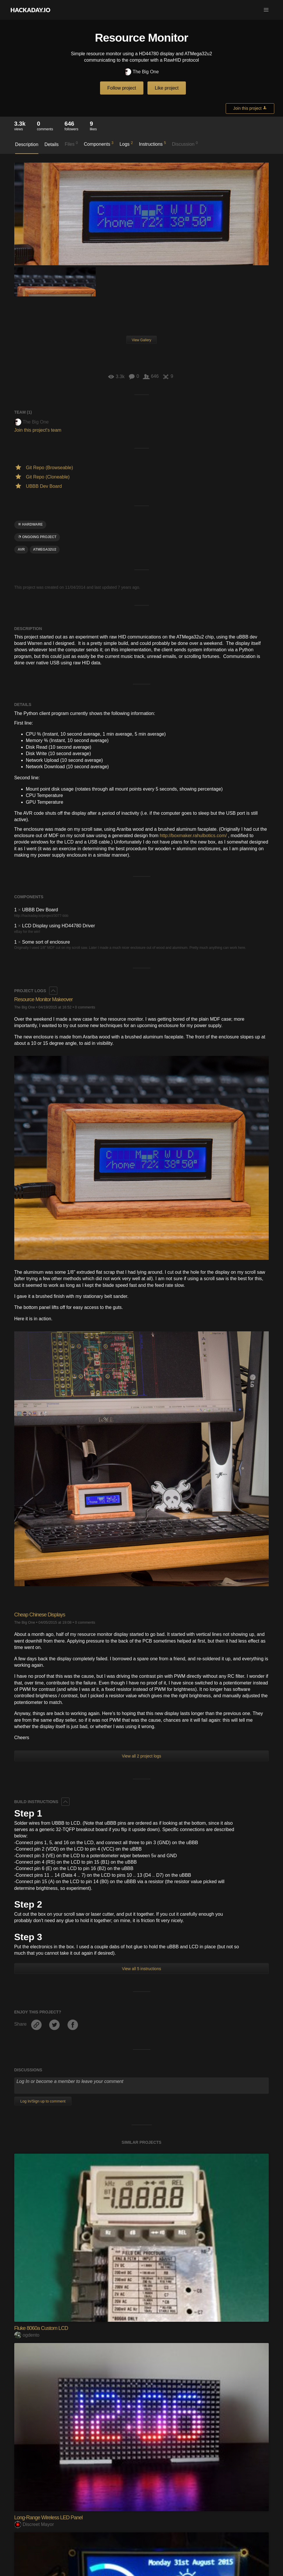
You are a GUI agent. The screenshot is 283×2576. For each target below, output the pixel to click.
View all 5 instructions (141, 1968)
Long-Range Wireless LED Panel (48, 2517)
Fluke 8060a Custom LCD (41, 2328)
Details (52, 144)
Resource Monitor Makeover (43, 999)
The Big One (141, 72)
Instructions (152, 144)
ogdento (27, 2335)
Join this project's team (37, 430)
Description (26, 144)
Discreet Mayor (34, 2524)
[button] (266, 10)
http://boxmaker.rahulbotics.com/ (193, 835)
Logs (126, 144)
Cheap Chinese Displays (39, 1615)
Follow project (121, 88)
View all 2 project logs (141, 1756)
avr (21, 549)
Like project (167, 88)
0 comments (85, 1007)
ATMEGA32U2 (44, 549)
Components (98, 144)
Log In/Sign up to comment (42, 2101)
